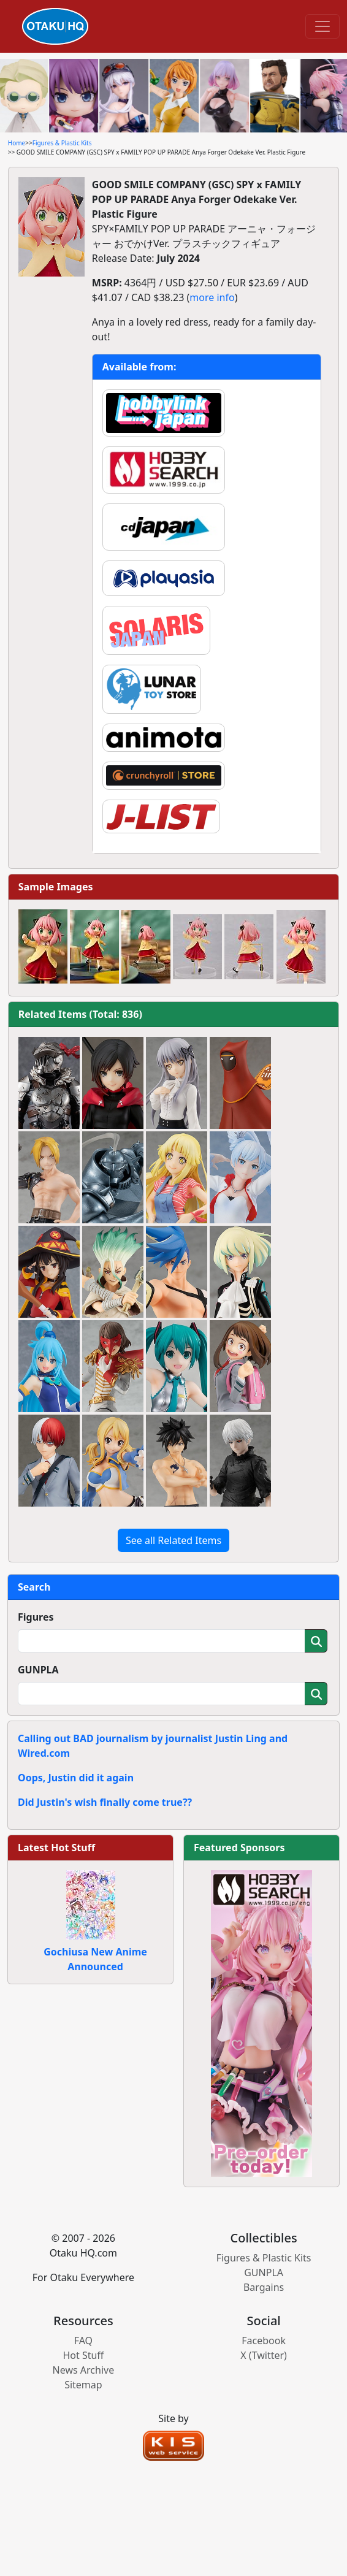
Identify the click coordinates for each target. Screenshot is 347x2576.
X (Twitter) (263, 2355)
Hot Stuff (83, 2355)
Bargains (263, 2287)
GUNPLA (38, 1669)
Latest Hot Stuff (56, 1847)
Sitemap (83, 2384)
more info (211, 297)
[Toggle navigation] (322, 26)
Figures (36, 1617)
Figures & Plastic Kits (62, 143)
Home (16, 143)
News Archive (84, 2370)
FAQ (83, 2340)
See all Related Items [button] (173, 1540)
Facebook (264, 2340)
